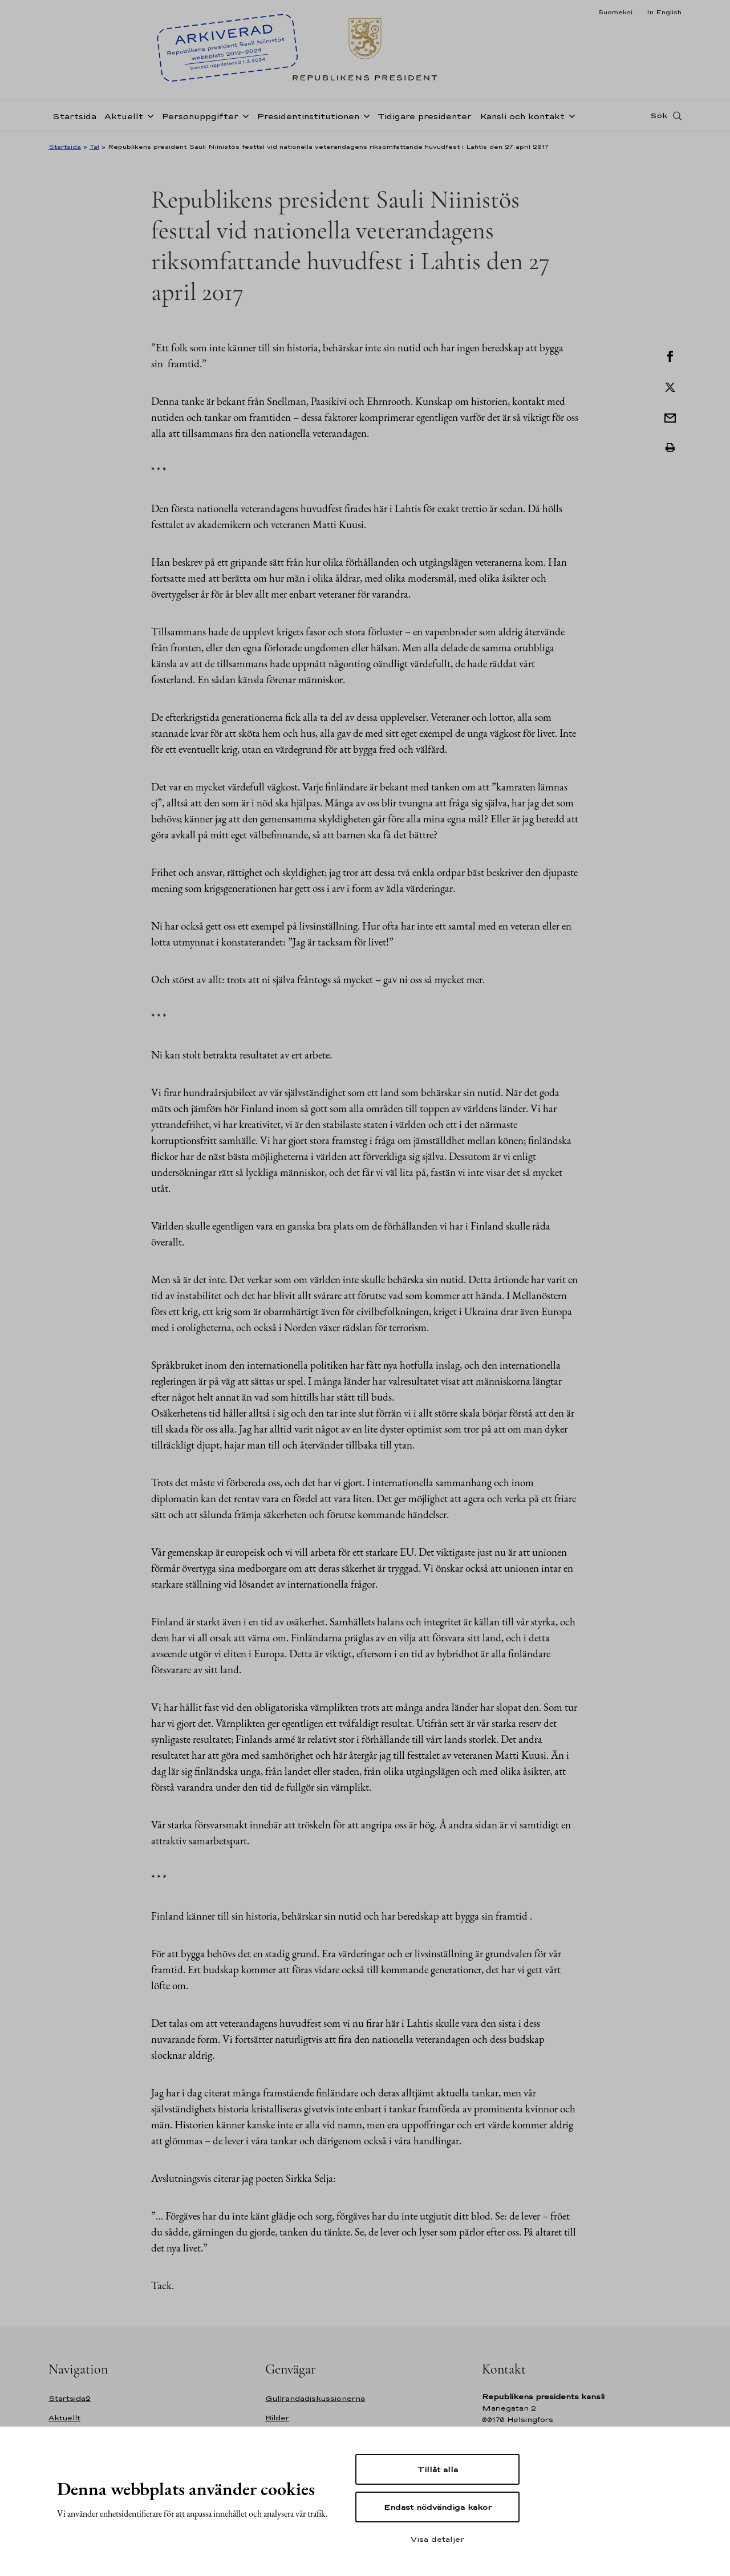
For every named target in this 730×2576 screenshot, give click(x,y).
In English (664, 12)
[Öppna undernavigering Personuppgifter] (243, 115)
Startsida (74, 116)
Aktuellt (123, 116)
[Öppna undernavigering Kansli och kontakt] (570, 115)
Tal (94, 147)
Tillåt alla (437, 2469)
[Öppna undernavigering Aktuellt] (148, 115)
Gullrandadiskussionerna (315, 2398)
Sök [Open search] (658, 116)
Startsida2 (69, 2398)
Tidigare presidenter (425, 116)
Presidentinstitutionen (308, 116)
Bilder (277, 2418)
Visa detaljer (437, 2539)
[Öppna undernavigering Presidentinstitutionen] (364, 115)
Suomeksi (615, 12)
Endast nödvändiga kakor (438, 2507)
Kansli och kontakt (522, 116)
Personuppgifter (199, 116)
